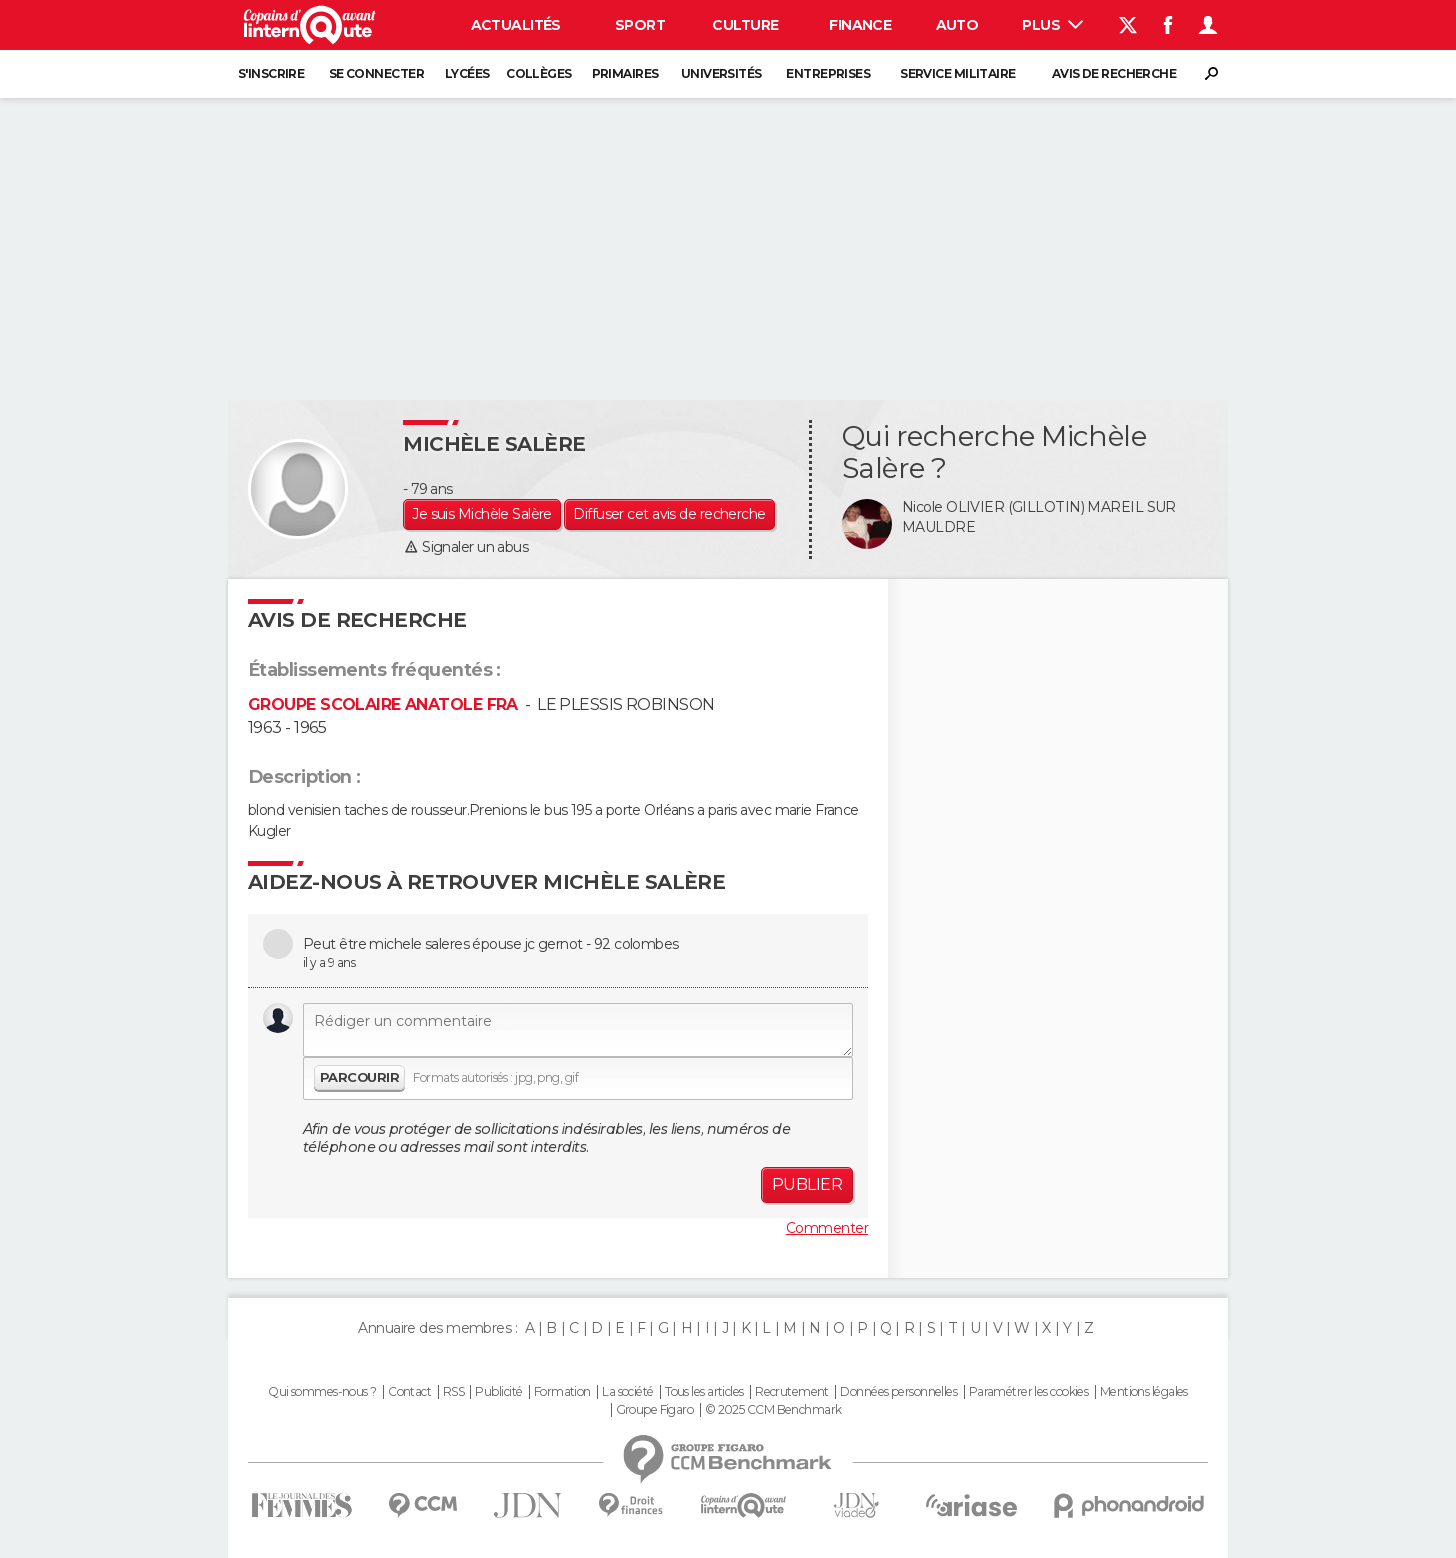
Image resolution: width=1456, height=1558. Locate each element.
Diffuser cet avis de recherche (669, 514)
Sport (640, 25)
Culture (745, 25)
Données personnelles (898, 1392)
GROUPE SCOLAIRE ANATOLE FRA (383, 704)
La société (627, 1392)
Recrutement (792, 1392)
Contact (409, 1392)
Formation (562, 1392)
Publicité (498, 1392)
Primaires (625, 73)
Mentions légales (1144, 1392)
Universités (721, 73)
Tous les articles (704, 1392)
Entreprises (828, 73)
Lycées (467, 73)
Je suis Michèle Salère (482, 514)
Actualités (516, 25)
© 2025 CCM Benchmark (773, 1410)
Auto (957, 25)
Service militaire (957, 73)
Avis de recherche (1114, 73)
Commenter (827, 1228)
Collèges (539, 73)
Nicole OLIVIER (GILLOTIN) (993, 507)
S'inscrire (271, 73)
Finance (860, 25)
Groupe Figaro (655, 1410)
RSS (453, 1392)
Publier (807, 1184)
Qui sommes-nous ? (322, 1392)
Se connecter (376, 73)
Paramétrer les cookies (1029, 1392)
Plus (1052, 25)
